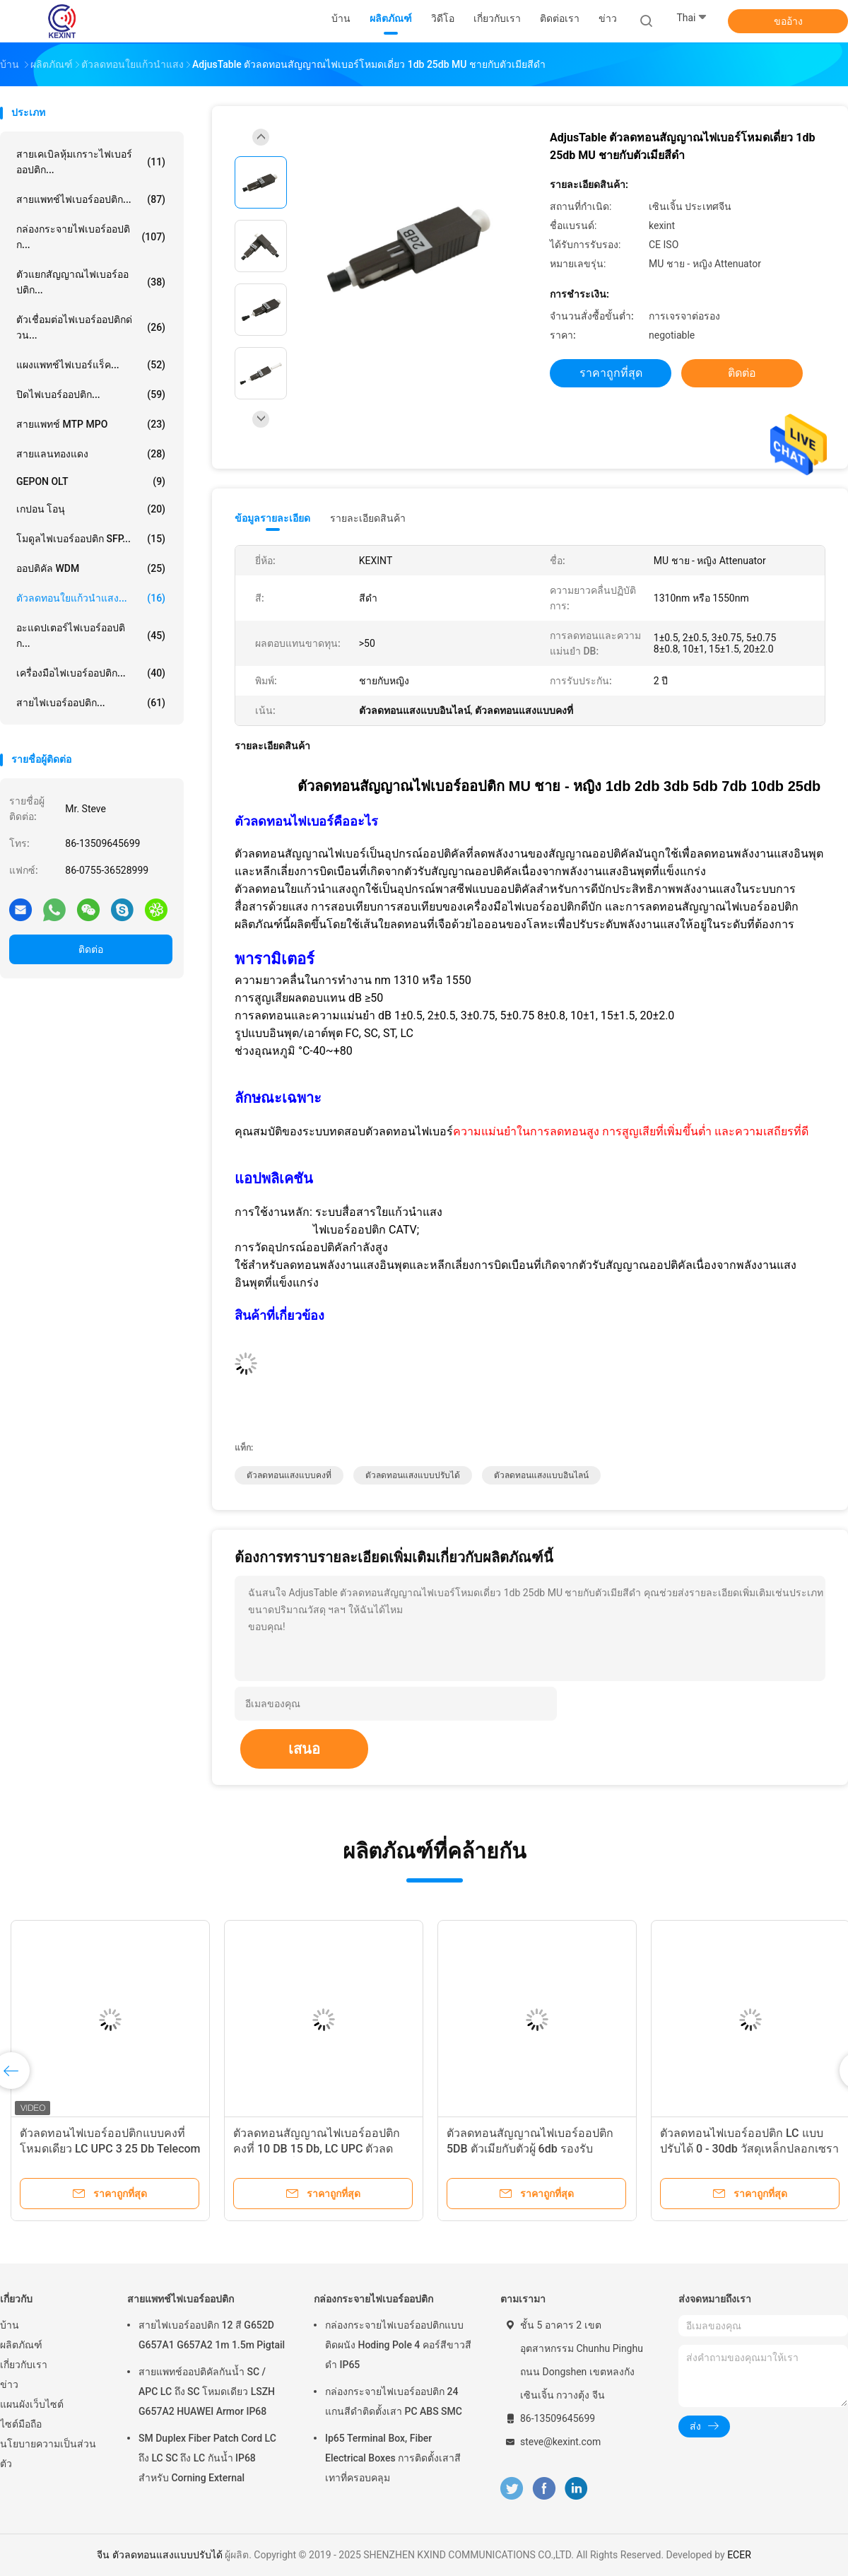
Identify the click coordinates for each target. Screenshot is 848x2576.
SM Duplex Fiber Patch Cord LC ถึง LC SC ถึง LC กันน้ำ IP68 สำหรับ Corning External (207, 2457)
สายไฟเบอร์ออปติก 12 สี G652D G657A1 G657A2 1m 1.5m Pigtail (212, 2334)
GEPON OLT (90, 481)
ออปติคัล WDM (90, 568)
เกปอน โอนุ (90, 509)
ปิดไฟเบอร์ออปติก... (90, 394)
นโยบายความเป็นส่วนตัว (48, 2453)
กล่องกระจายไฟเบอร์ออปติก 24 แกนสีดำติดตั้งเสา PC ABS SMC (393, 2401)
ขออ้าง (788, 21)
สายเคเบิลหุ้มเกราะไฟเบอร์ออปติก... (90, 161)
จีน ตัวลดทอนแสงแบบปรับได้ (159, 2554)
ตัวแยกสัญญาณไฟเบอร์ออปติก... (90, 282)
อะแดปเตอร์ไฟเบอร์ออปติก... (90, 635)
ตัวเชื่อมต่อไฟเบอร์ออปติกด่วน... (90, 327)
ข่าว (9, 2384)
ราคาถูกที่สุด (610, 373)
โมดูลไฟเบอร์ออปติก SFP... (90, 539)
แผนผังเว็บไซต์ (32, 2404)
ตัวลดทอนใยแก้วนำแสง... (90, 598)
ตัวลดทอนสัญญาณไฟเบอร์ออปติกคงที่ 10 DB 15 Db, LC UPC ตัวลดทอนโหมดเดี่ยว (316, 2148)
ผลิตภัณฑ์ (21, 2344)
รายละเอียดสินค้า (368, 518)
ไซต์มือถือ (21, 2424)
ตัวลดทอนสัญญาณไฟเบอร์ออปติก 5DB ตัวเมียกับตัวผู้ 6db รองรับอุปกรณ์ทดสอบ (530, 2148)
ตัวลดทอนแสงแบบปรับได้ (412, 1475)
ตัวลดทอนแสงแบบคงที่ (289, 1475)
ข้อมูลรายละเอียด (272, 518)
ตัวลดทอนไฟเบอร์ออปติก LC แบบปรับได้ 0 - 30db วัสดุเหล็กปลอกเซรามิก (749, 2148)
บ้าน (9, 2325)
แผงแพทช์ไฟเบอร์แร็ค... (90, 365)
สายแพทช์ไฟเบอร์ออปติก (180, 2299)
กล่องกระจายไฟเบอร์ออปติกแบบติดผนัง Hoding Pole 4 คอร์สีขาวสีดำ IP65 (398, 2344)
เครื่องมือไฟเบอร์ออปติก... (90, 673)
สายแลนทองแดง (90, 454)
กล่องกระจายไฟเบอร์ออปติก (373, 2299)
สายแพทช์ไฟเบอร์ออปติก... (90, 199)
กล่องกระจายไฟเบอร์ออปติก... (90, 236)
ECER (739, 2554)
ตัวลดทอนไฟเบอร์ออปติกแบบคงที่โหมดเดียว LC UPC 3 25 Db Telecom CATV (110, 2148)
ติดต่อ (90, 949)
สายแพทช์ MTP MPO (90, 424)
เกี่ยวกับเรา (23, 2364)
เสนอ (304, 1748)
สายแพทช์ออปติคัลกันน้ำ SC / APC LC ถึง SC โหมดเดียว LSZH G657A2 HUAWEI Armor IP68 (207, 2391)
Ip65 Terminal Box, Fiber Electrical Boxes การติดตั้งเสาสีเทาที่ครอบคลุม (393, 2457)
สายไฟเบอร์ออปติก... (90, 703)
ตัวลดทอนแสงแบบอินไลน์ (541, 1475)
